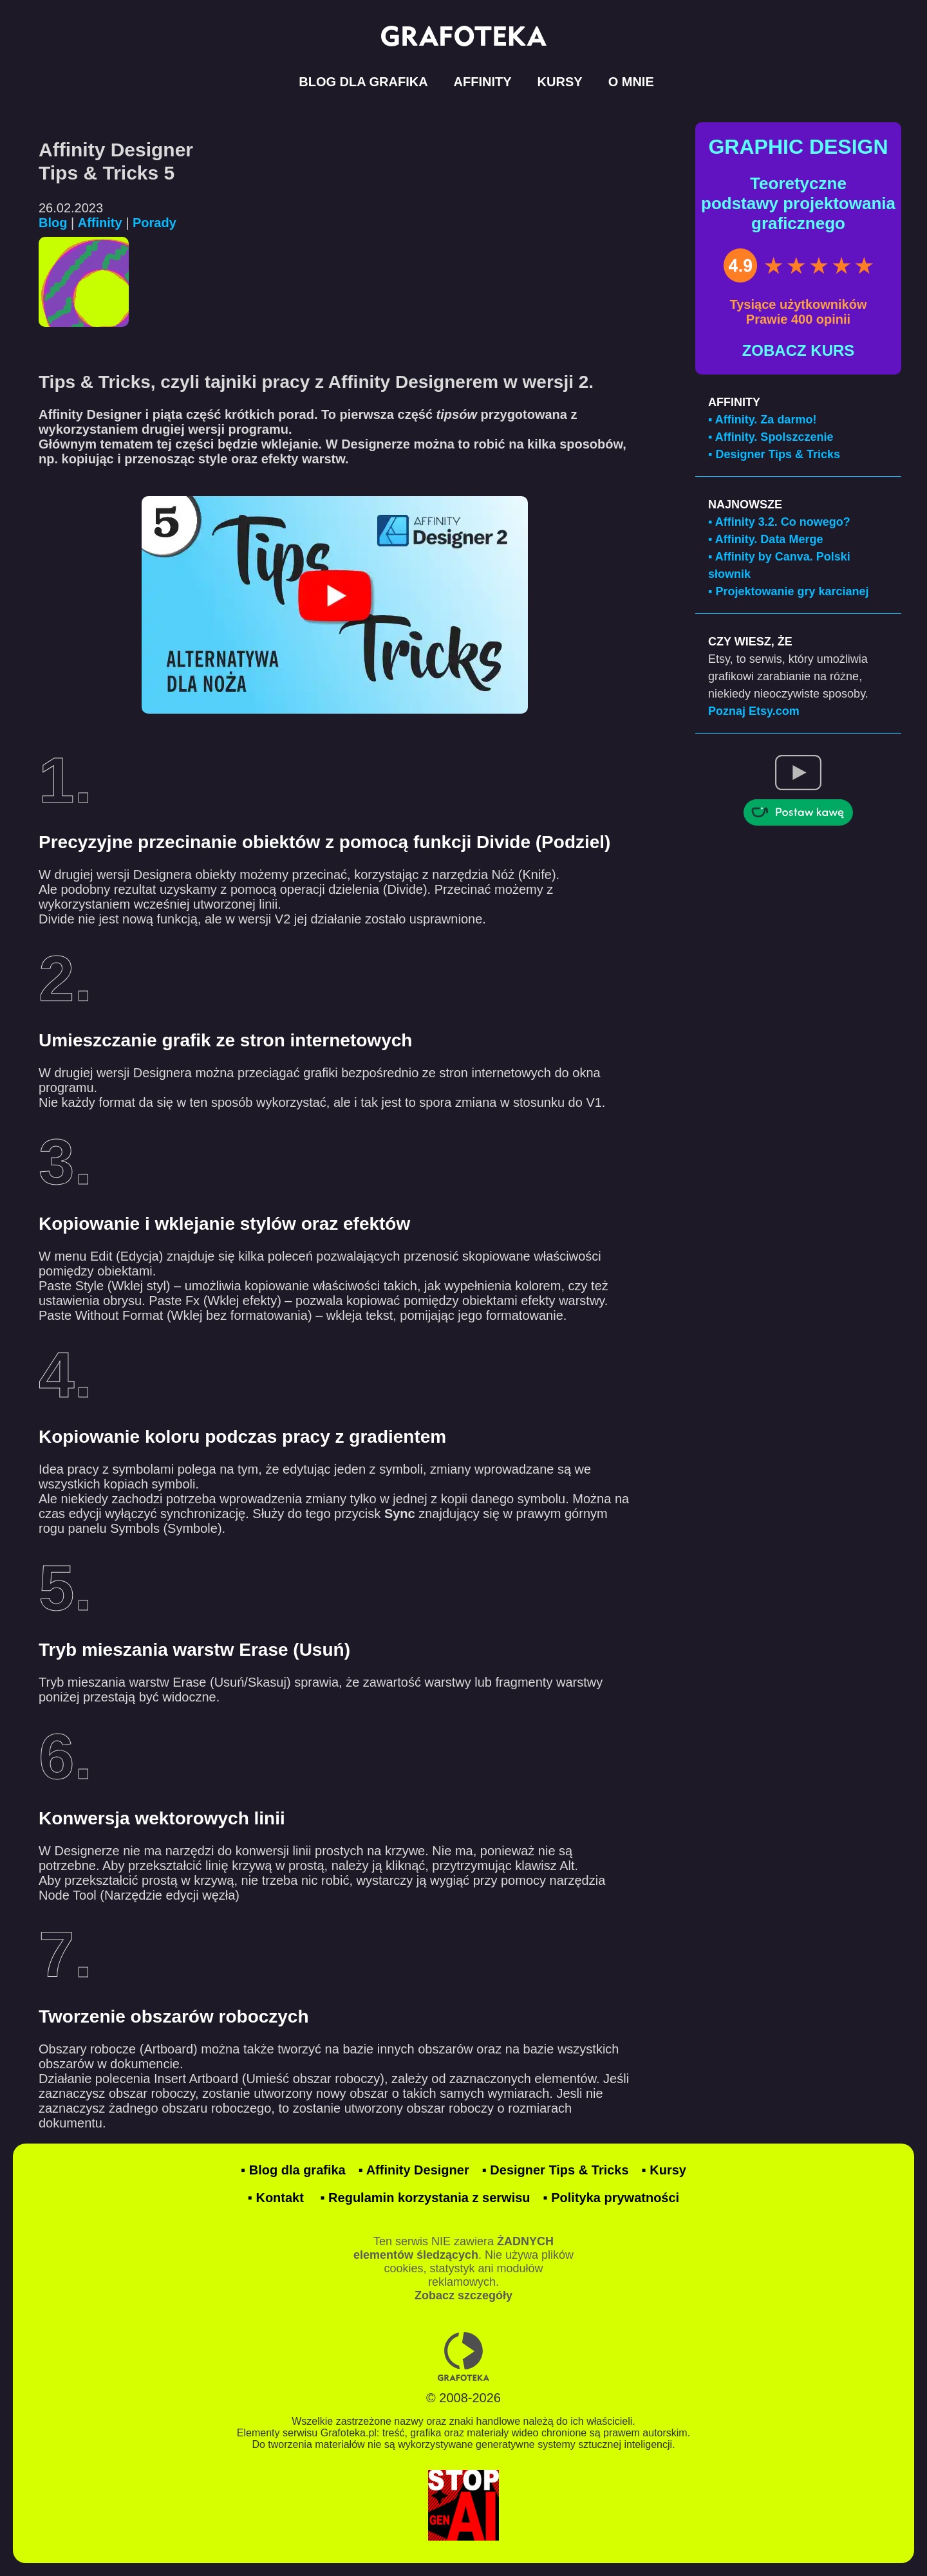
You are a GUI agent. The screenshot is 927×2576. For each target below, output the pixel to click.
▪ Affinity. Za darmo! (762, 419)
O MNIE (631, 82)
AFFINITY (483, 82)
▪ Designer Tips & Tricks (774, 454)
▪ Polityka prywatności (611, 2198)
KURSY (560, 82)
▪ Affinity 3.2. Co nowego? (779, 521)
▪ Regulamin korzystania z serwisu (425, 2198)
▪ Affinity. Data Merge (765, 539)
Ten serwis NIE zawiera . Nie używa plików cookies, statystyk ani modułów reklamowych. (463, 2268)
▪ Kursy (664, 2170)
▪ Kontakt (276, 2198)
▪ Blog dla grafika (293, 2170)
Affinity (100, 223)
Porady (154, 223)
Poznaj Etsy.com (754, 711)
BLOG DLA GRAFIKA (363, 82)
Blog (53, 223)
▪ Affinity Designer (414, 2170)
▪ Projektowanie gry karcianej (788, 591)
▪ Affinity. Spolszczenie (770, 437)
